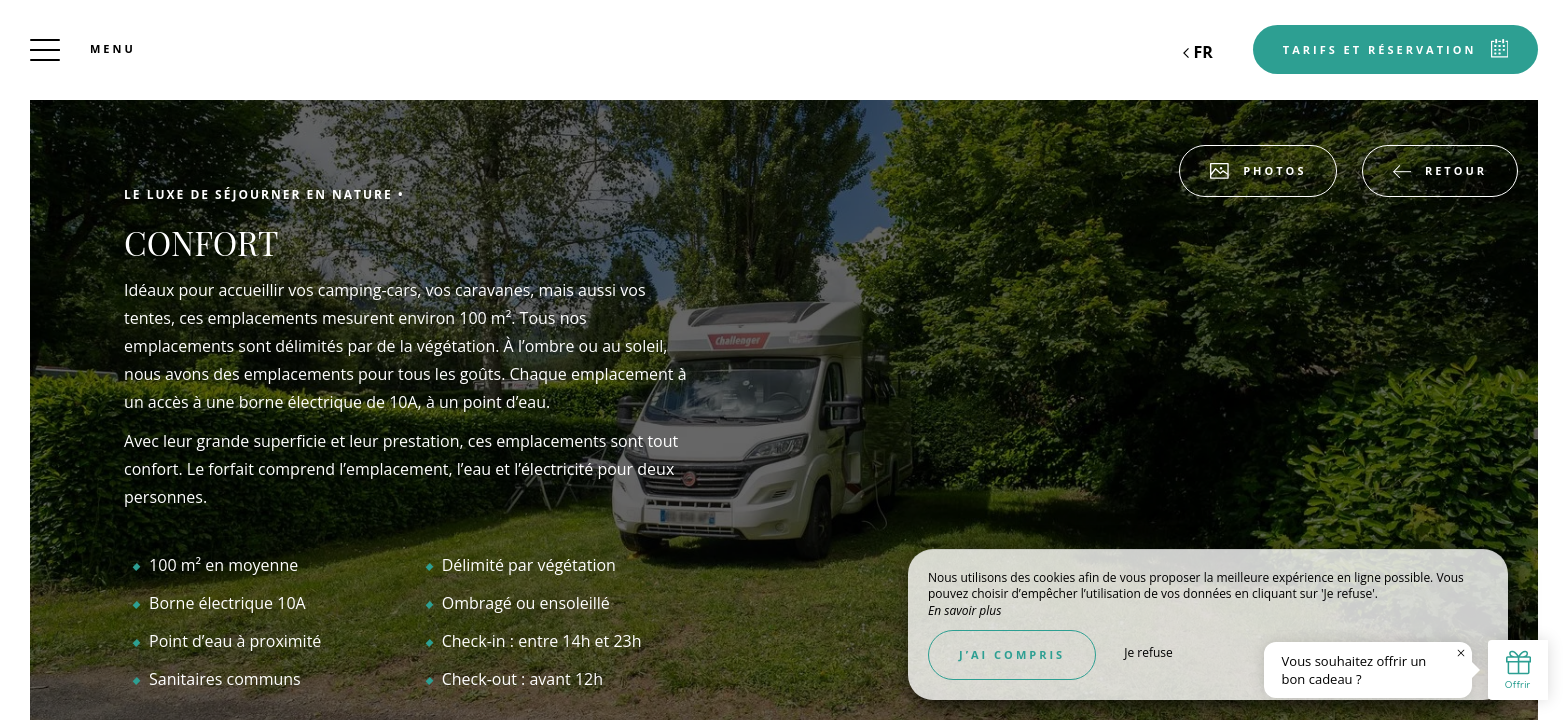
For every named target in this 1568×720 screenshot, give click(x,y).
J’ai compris (1012, 654)
